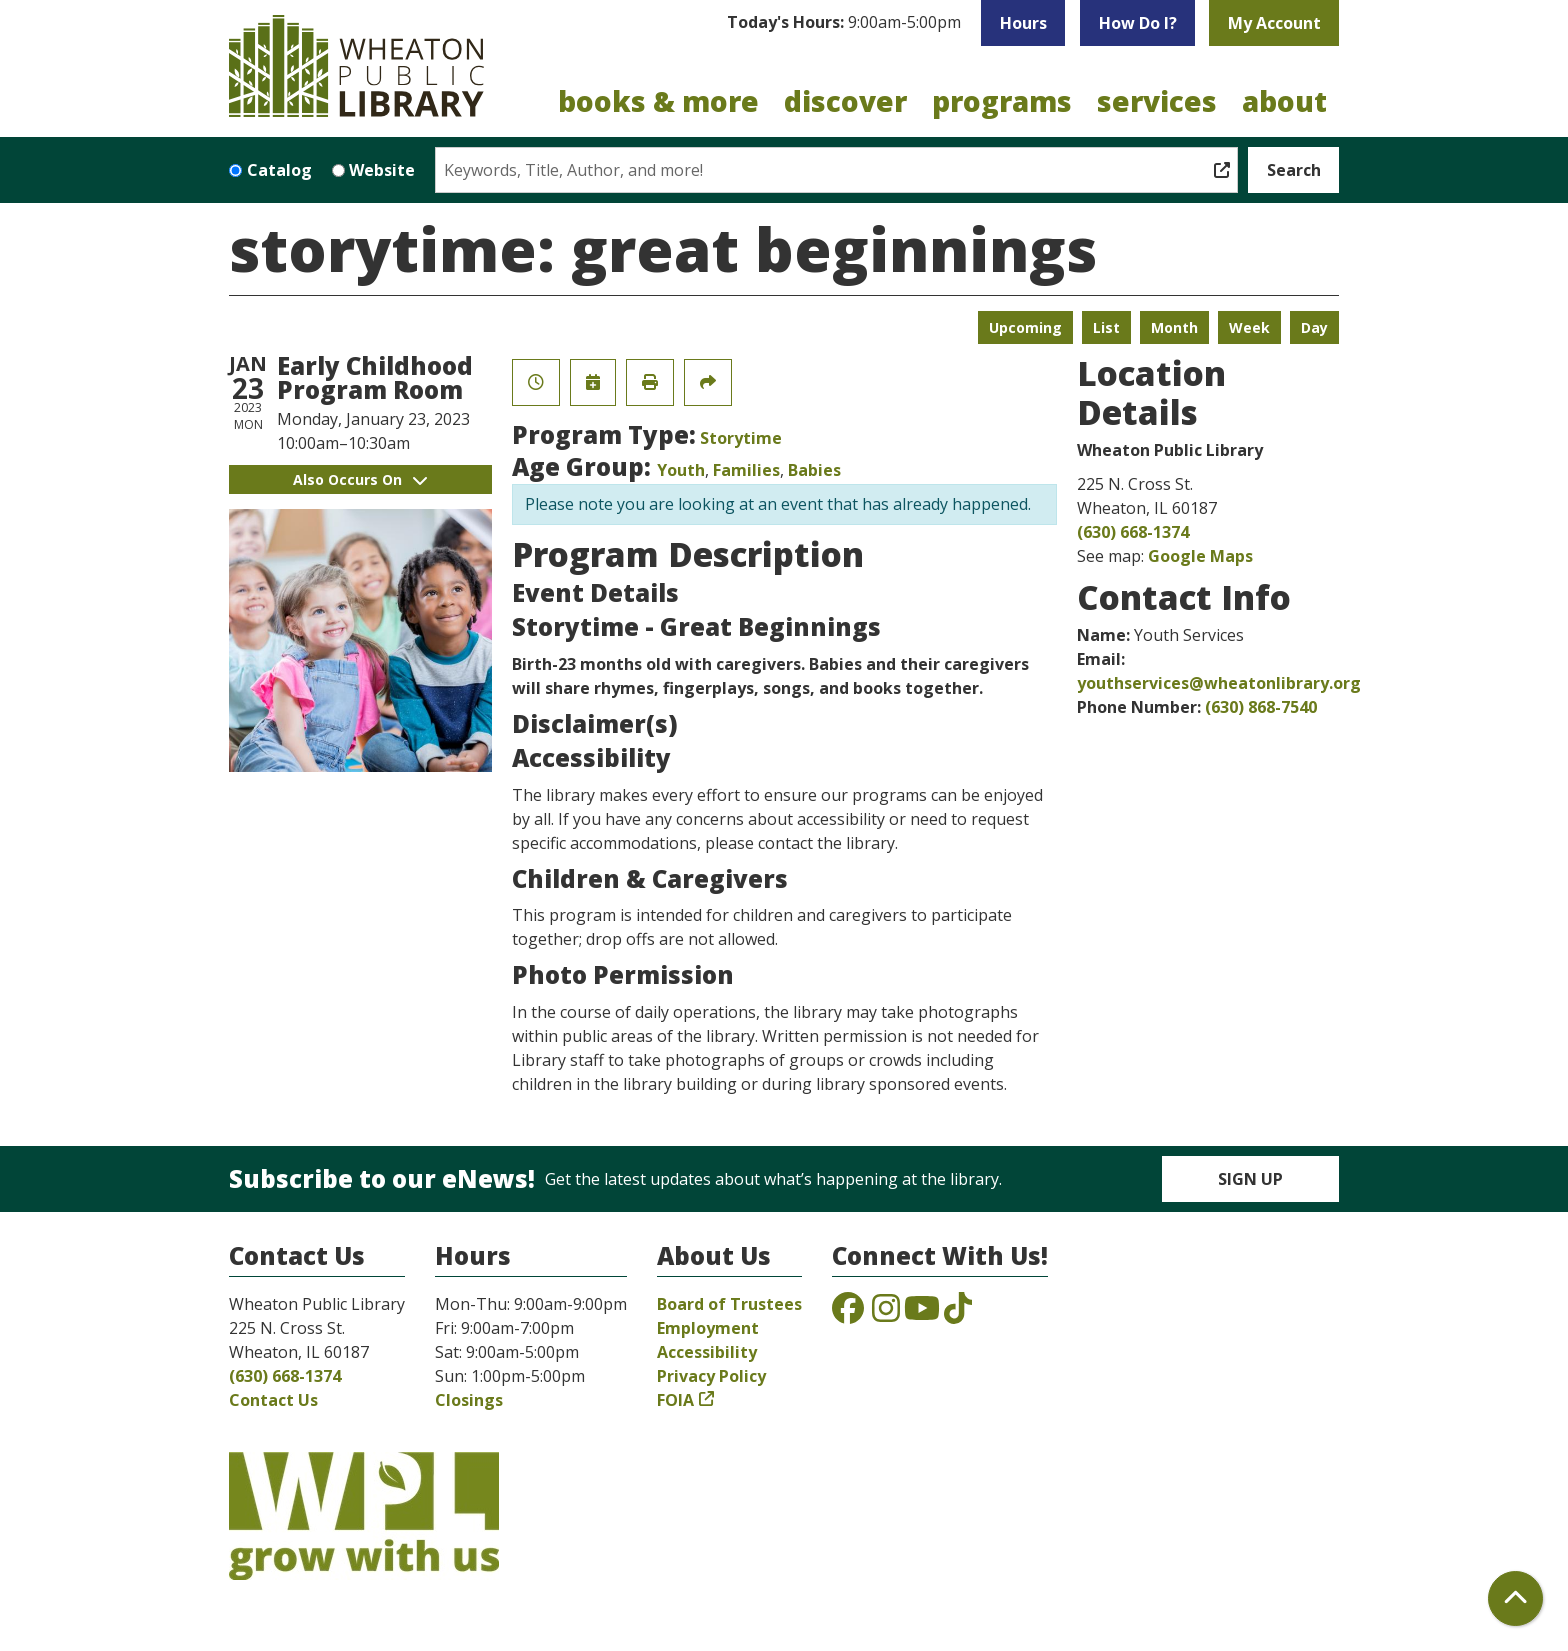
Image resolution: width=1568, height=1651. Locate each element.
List (1106, 327)
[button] (844, 23)
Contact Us (273, 1400)
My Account (1274, 23)
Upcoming (1025, 327)
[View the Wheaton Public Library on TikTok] (958, 1314)
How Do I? (1138, 23)
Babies (814, 470)
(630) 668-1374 (1133, 532)
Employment (708, 1328)
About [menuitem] (1284, 101)
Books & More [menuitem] (658, 101)
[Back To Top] (1515, 1598)
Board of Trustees (729, 1304)
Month (1174, 327)
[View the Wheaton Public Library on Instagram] (886, 1314)
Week (1249, 327)
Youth (681, 470)
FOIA (675, 1400)
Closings (469, 1400)
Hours (1023, 23)
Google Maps (1200, 556)
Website (382, 170)
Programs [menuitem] (1002, 101)
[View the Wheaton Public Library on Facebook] (848, 1314)
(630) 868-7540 (1261, 707)
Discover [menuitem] (845, 101)
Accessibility (707, 1352)
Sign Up (1250, 1179)
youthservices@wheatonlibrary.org (1219, 683)
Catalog (279, 170)
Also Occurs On (360, 479)
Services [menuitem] (1157, 101)
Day (1314, 327)
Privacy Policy (711, 1376)
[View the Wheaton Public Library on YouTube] (922, 1314)
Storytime (741, 438)
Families (746, 470)
